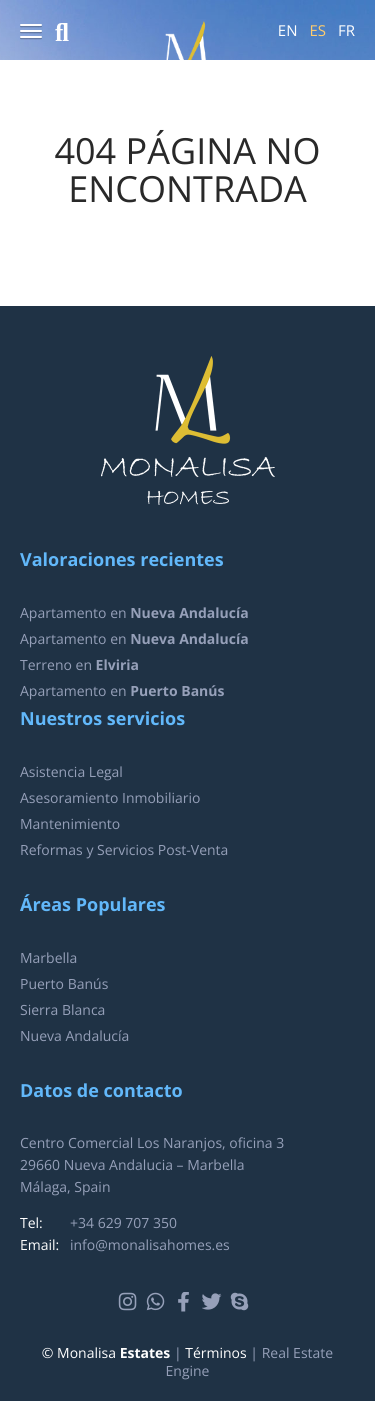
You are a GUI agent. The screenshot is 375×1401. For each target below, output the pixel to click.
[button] (31, 32)
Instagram (130, 1302)
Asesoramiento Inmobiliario (110, 798)
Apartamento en (134, 613)
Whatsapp (158, 1302)
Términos (215, 1353)
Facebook (186, 1302)
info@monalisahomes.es (150, 1245)
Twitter (214, 1302)
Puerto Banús (64, 984)
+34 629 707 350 (123, 1223)
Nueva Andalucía (74, 1036)
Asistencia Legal (71, 772)
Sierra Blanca (62, 1010)
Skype (242, 1302)
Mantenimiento (70, 824)
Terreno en (79, 665)
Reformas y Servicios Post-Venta (124, 850)
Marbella (48, 958)
